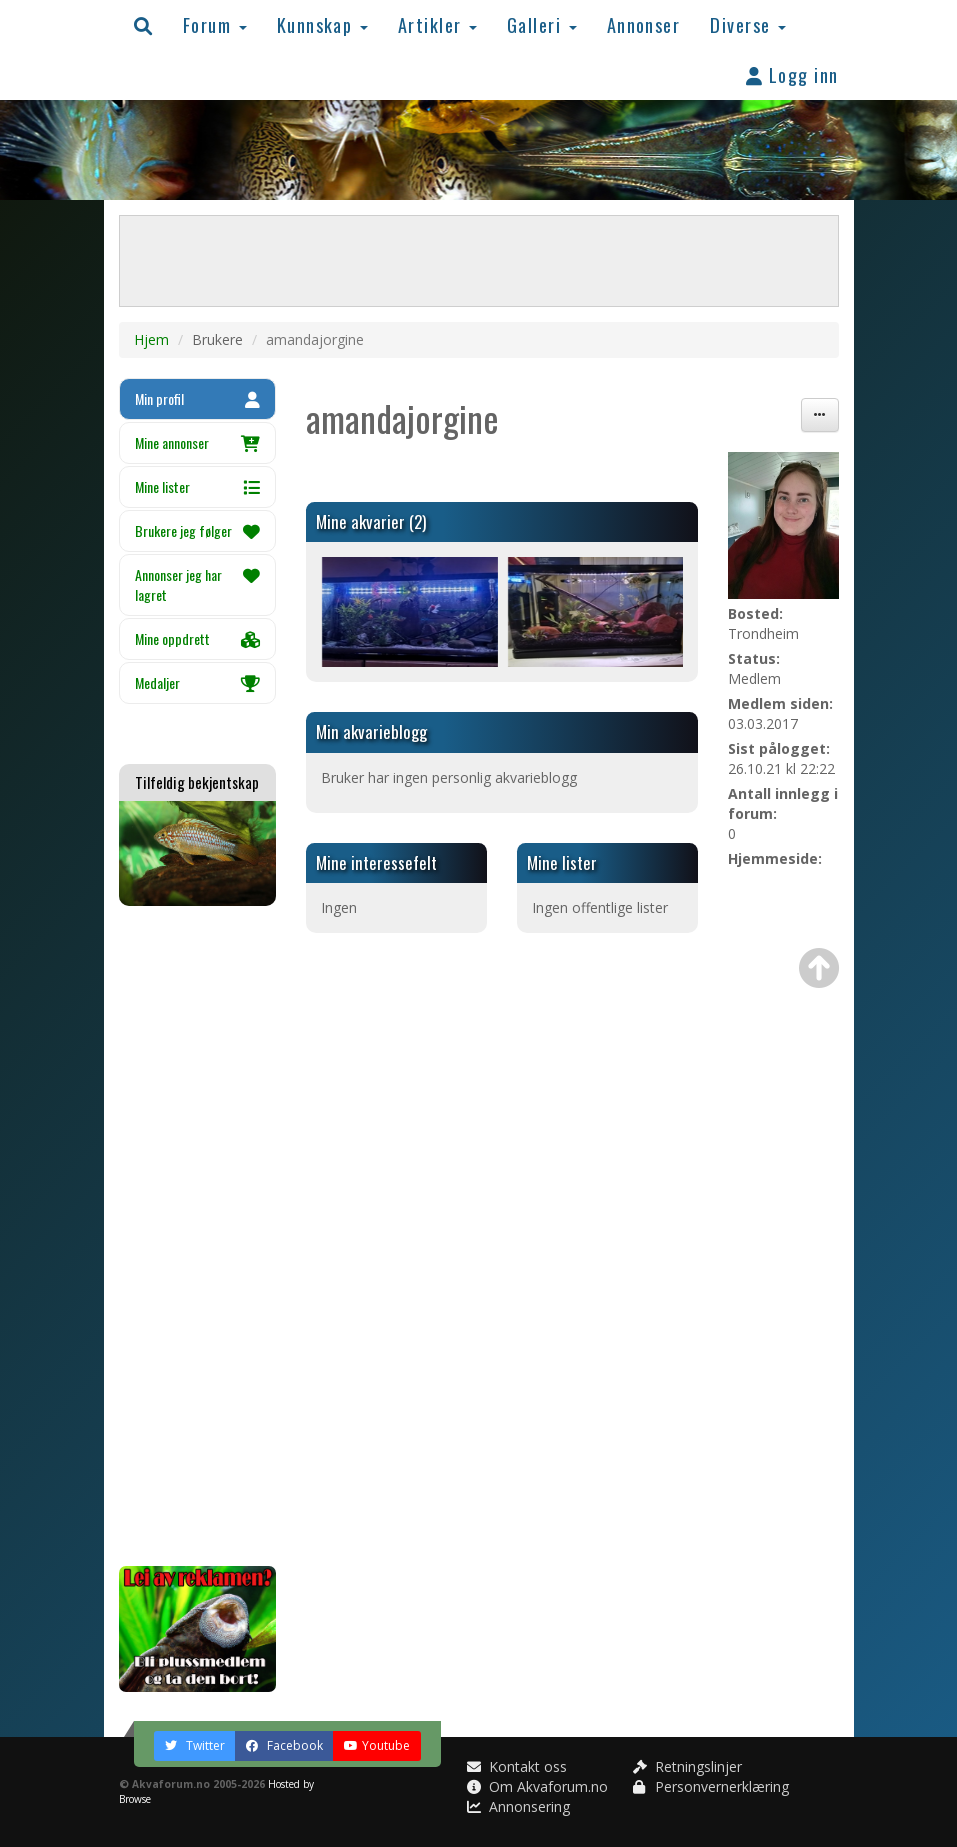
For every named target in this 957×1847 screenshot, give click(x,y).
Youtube (377, 1745)
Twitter (195, 1745)
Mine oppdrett (198, 638)
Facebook (284, 1745)
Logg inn (792, 74)
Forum (215, 24)
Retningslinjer (687, 1766)
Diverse (748, 24)
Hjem (151, 339)
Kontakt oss (517, 1766)
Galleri (542, 24)
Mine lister (198, 486)
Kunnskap (322, 24)
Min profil (198, 398)
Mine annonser (198, 442)
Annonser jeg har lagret (198, 584)
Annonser (644, 24)
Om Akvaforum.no (537, 1786)
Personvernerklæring (711, 1786)
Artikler (437, 24)
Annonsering (518, 1806)
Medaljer (198, 682)
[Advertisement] (198, 1236)
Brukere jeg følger (198, 530)
